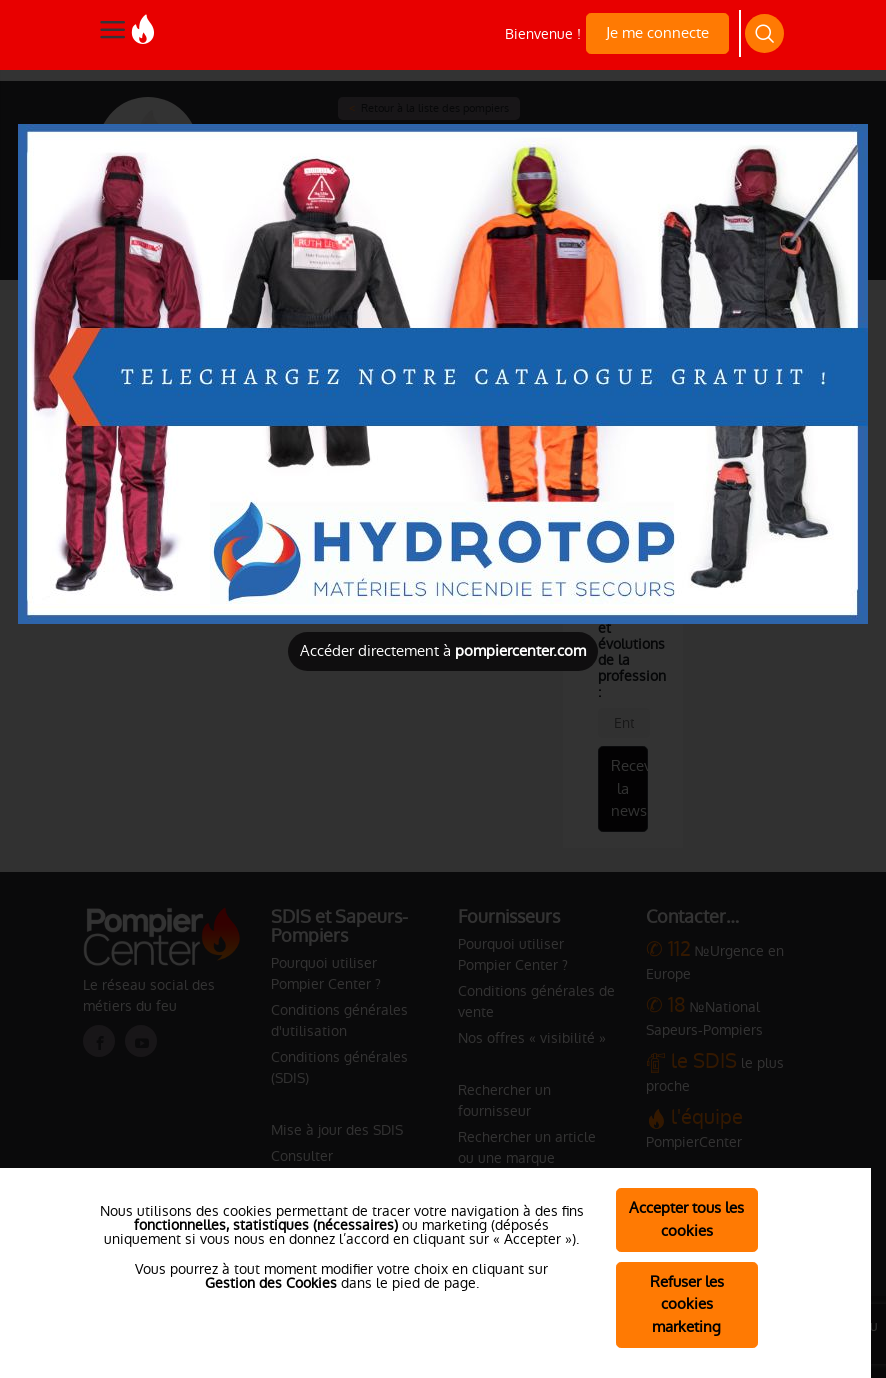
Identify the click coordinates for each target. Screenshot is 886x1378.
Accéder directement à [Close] (443, 650)
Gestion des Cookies (271, 1283)
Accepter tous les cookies (686, 1219)
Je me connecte (657, 32)
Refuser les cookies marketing (687, 1304)
